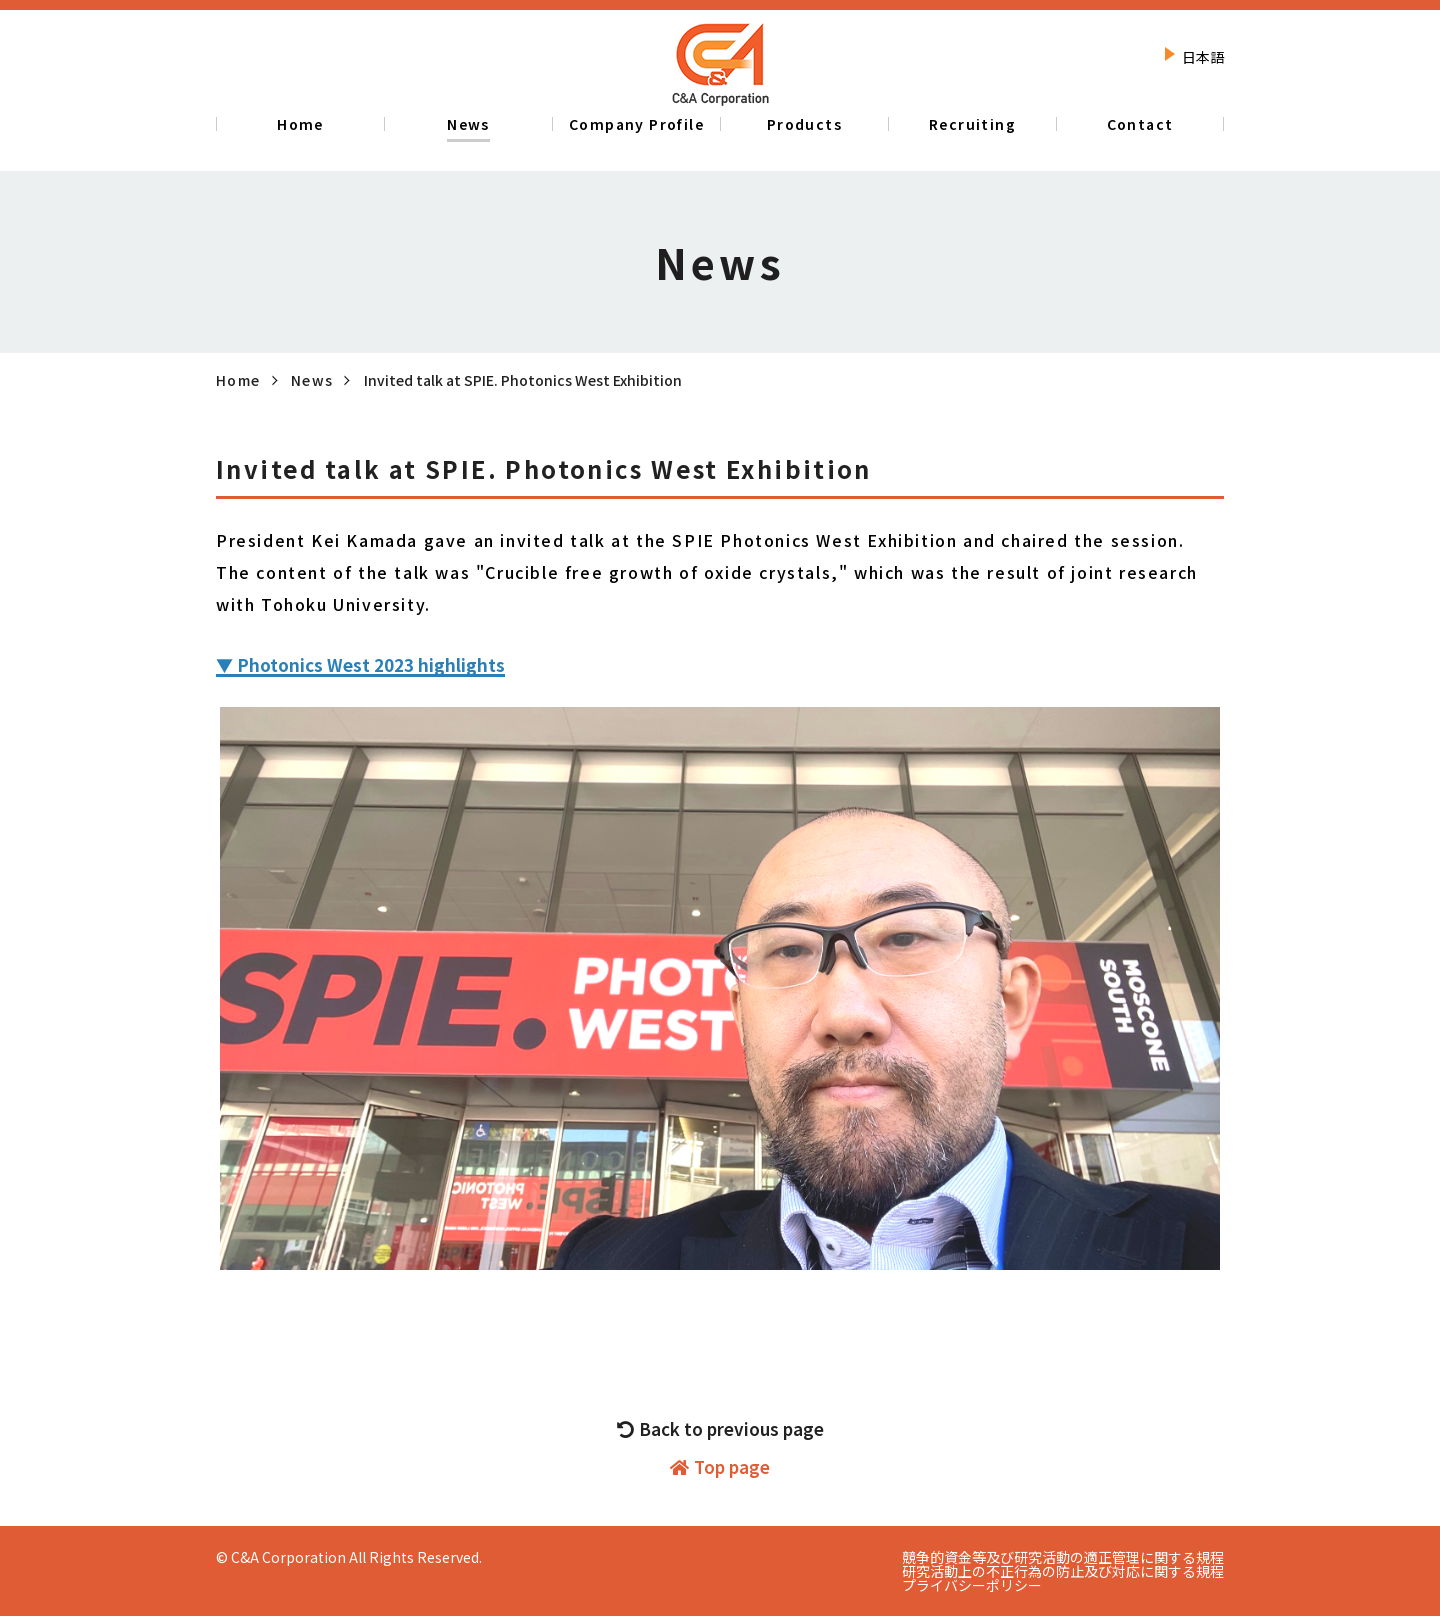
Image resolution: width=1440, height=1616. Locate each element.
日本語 (1203, 57)
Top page (720, 1467)
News (312, 380)
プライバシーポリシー (972, 1585)
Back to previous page (720, 1429)
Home (238, 380)
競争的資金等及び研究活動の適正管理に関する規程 (1063, 1557)
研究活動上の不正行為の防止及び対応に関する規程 (1063, 1571)
